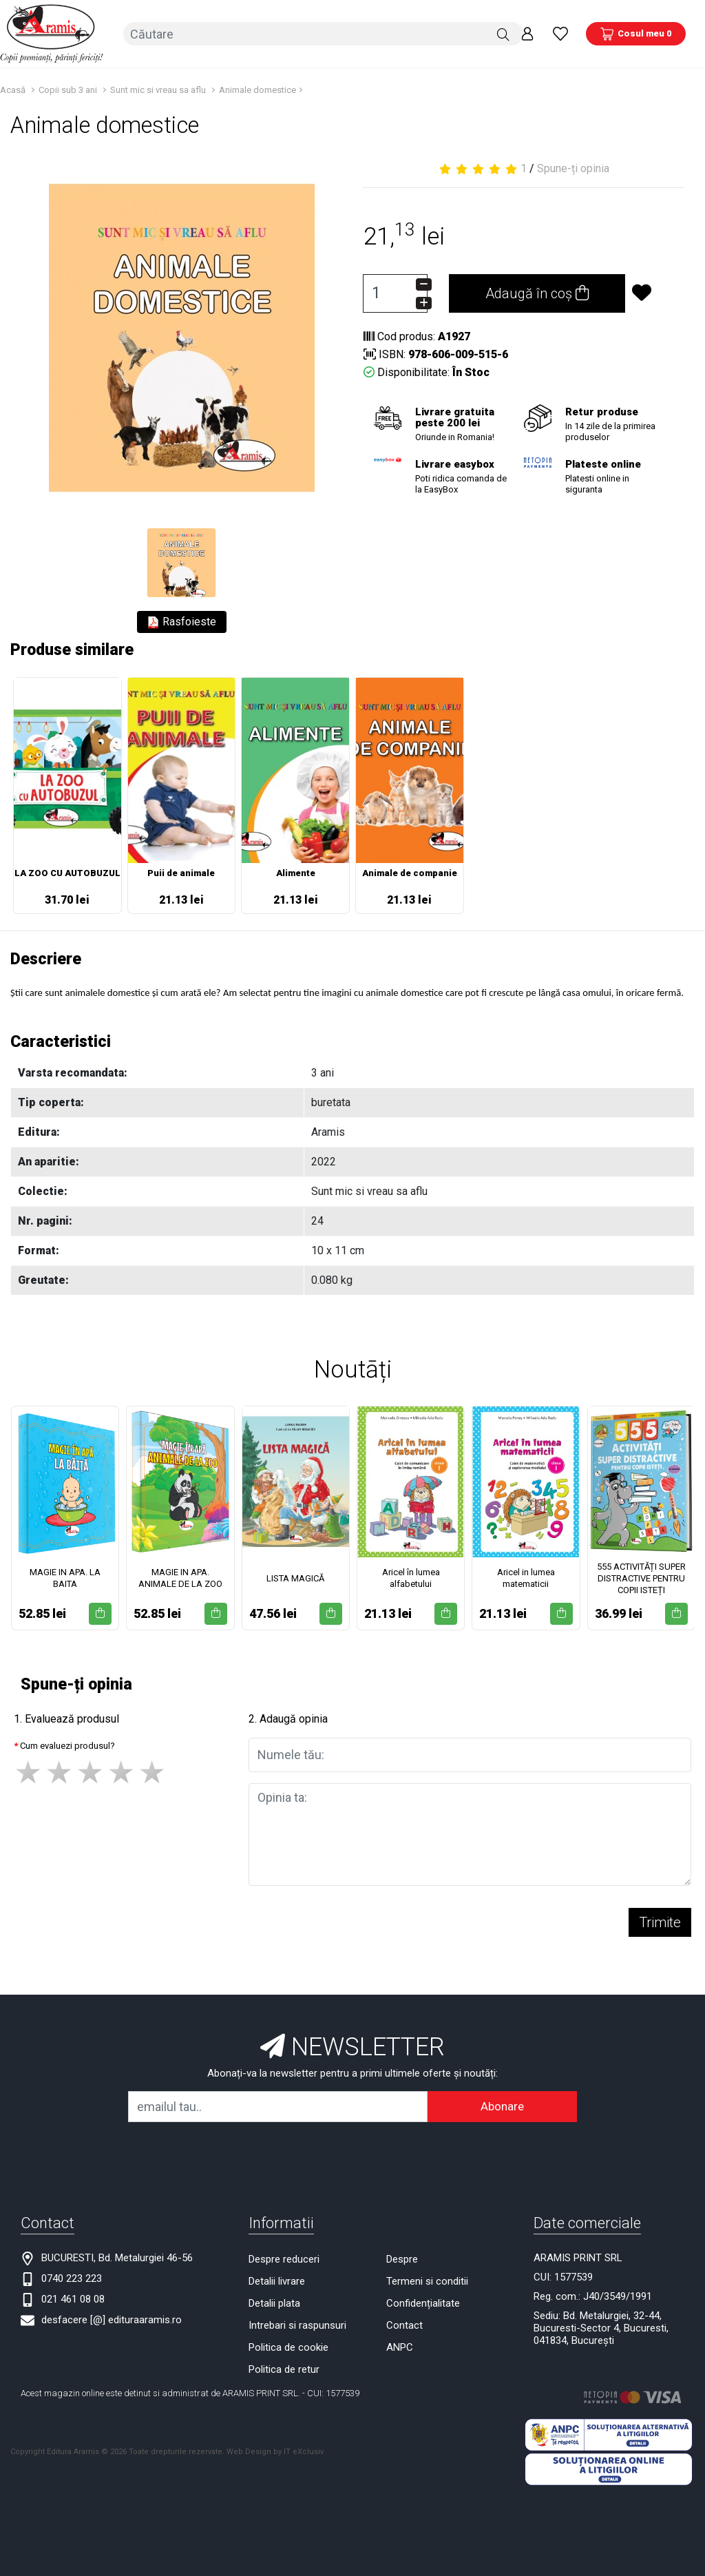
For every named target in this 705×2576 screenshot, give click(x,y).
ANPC (399, 2347)
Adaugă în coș (537, 293)
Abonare (502, 2106)
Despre (402, 2259)
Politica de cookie (288, 2347)
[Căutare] (503, 33)
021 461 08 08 (73, 2299)
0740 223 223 (71, 2278)
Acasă (12, 90)
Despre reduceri (284, 2259)
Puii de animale (181, 873)
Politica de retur (284, 2369)
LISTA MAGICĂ (295, 1577)
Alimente (295, 873)
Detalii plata (274, 2303)
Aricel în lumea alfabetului (411, 1578)
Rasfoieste (181, 622)
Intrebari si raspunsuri (297, 2325)
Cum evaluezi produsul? (67, 1745)
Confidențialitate (423, 2303)
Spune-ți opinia (573, 168)
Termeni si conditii (427, 2281)
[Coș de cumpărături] (636, 33)
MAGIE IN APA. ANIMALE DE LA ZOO (180, 1578)
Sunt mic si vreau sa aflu (158, 90)
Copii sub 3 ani (68, 90)
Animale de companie (409, 873)
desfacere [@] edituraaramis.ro (111, 2320)
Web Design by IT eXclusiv (275, 2451)
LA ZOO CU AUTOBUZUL (67, 873)
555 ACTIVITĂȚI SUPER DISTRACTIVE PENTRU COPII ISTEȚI (641, 1578)
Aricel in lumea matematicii (526, 1578)
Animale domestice (257, 90)
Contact (404, 2325)
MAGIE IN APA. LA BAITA (65, 1578)
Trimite (660, 1922)
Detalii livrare (277, 2281)
